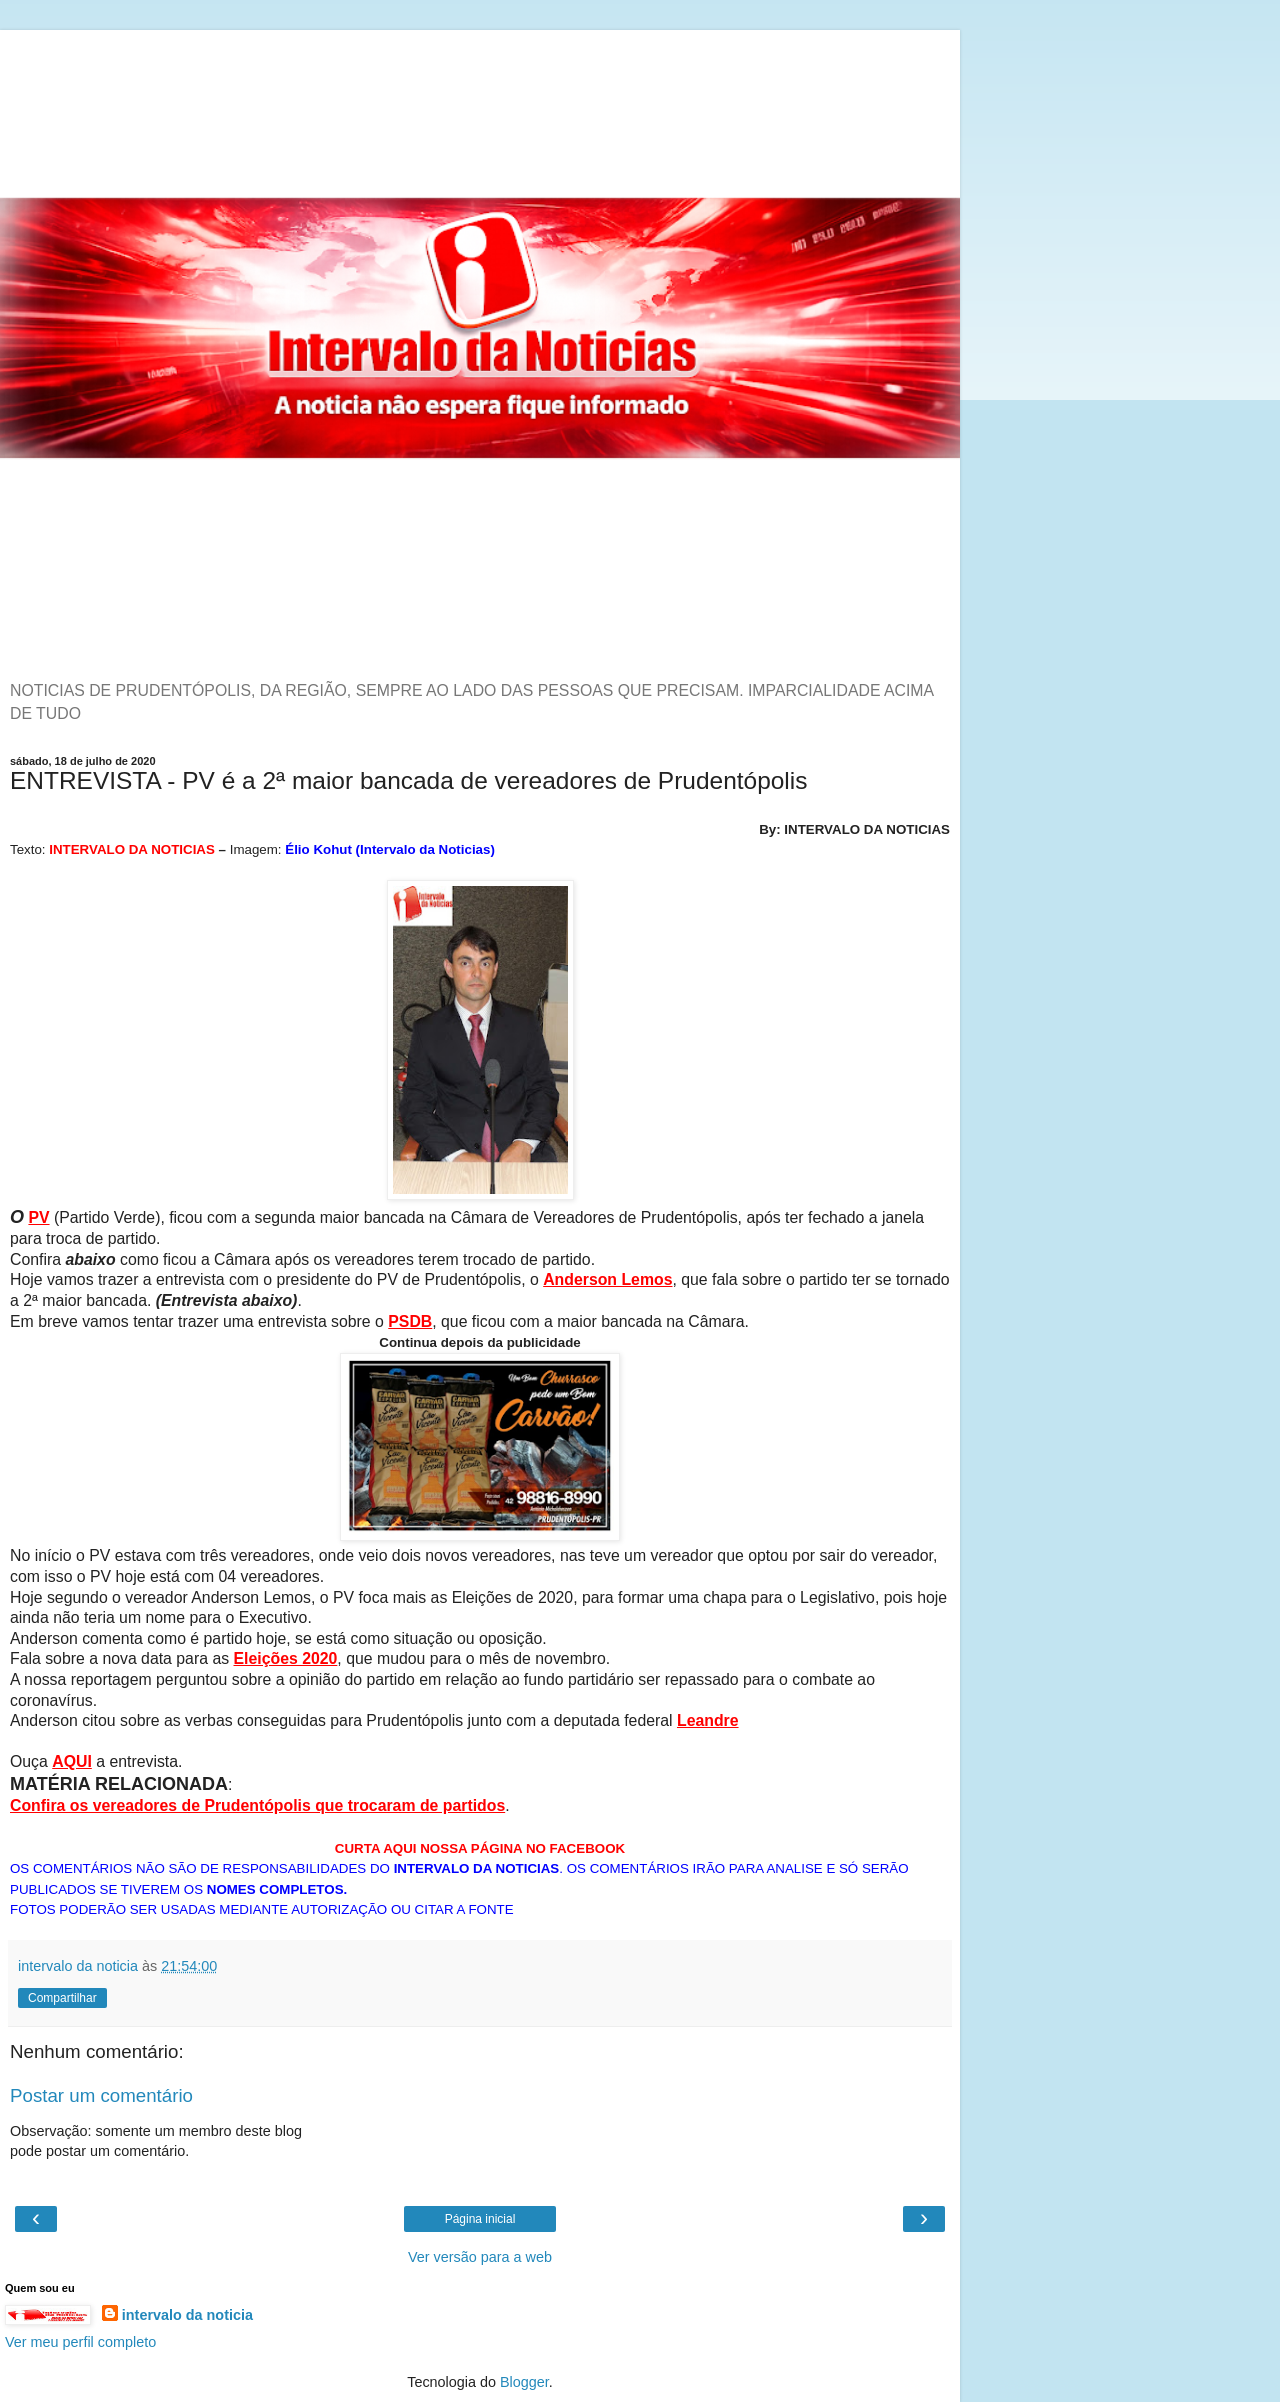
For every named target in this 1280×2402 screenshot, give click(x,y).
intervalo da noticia (187, 2315)
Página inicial (480, 2219)
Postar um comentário (101, 2095)
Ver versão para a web (480, 2257)
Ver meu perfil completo (80, 2342)
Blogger (524, 2382)
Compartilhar (62, 1998)
